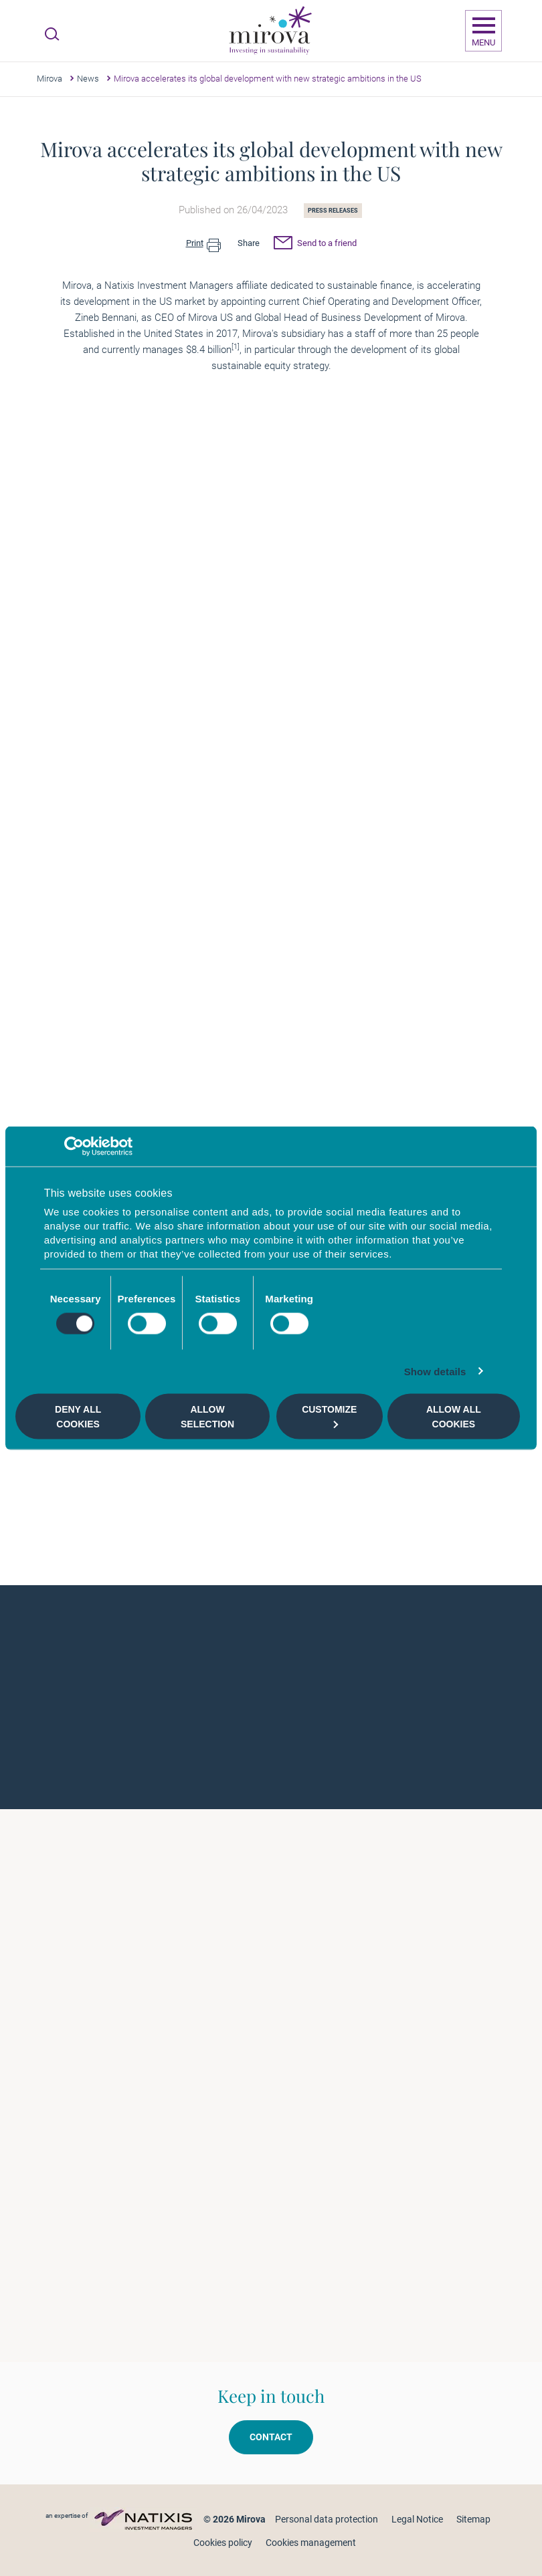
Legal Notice (417, 2519)
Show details (435, 1371)
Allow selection (207, 1416)
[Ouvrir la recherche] (52, 34)
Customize (329, 1415)
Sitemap (473, 2519)
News (88, 79)
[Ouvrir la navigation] (483, 30)
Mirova (49, 79)
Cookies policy (222, 2542)
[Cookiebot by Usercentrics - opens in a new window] (73, 1146)
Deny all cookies (78, 1416)
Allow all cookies (453, 1416)
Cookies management (311, 2542)
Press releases (333, 210)
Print (203, 243)
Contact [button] (271, 2437)
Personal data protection (326, 2519)
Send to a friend (315, 245)
